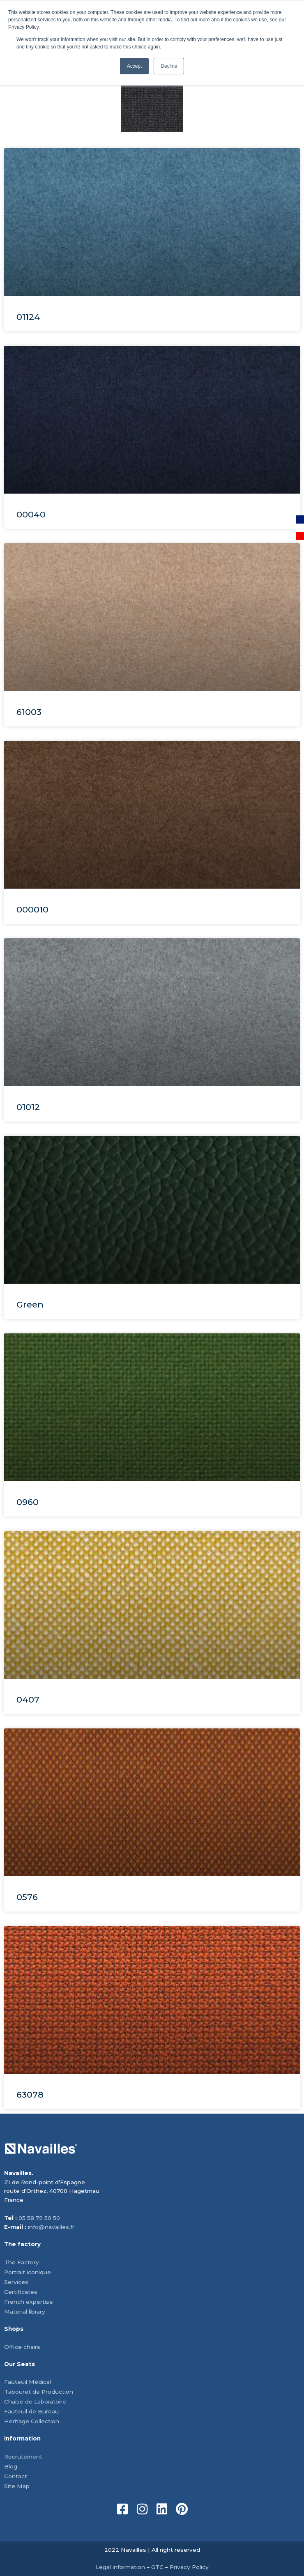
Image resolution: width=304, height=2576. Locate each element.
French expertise (28, 2301)
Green (30, 1304)
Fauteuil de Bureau (31, 2411)
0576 (27, 1897)
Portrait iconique (27, 2272)
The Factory (21, 2262)
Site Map (17, 2486)
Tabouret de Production (38, 2391)
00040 (31, 514)
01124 (28, 317)
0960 (27, 1502)
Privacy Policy (189, 2567)
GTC (157, 2567)
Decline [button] (169, 66)
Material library (24, 2311)
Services (16, 2282)
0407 (27, 1699)
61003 (28, 712)
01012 (28, 1107)
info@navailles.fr (51, 2227)
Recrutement (23, 2456)
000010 (32, 909)
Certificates (20, 2292)
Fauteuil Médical (27, 2381)
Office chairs (22, 2347)
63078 (30, 2094)
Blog (10, 2466)
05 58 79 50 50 (39, 2218)
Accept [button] (134, 66)
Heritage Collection (31, 2421)
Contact (15, 2476)
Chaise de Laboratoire (35, 2401)
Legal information (120, 2567)
